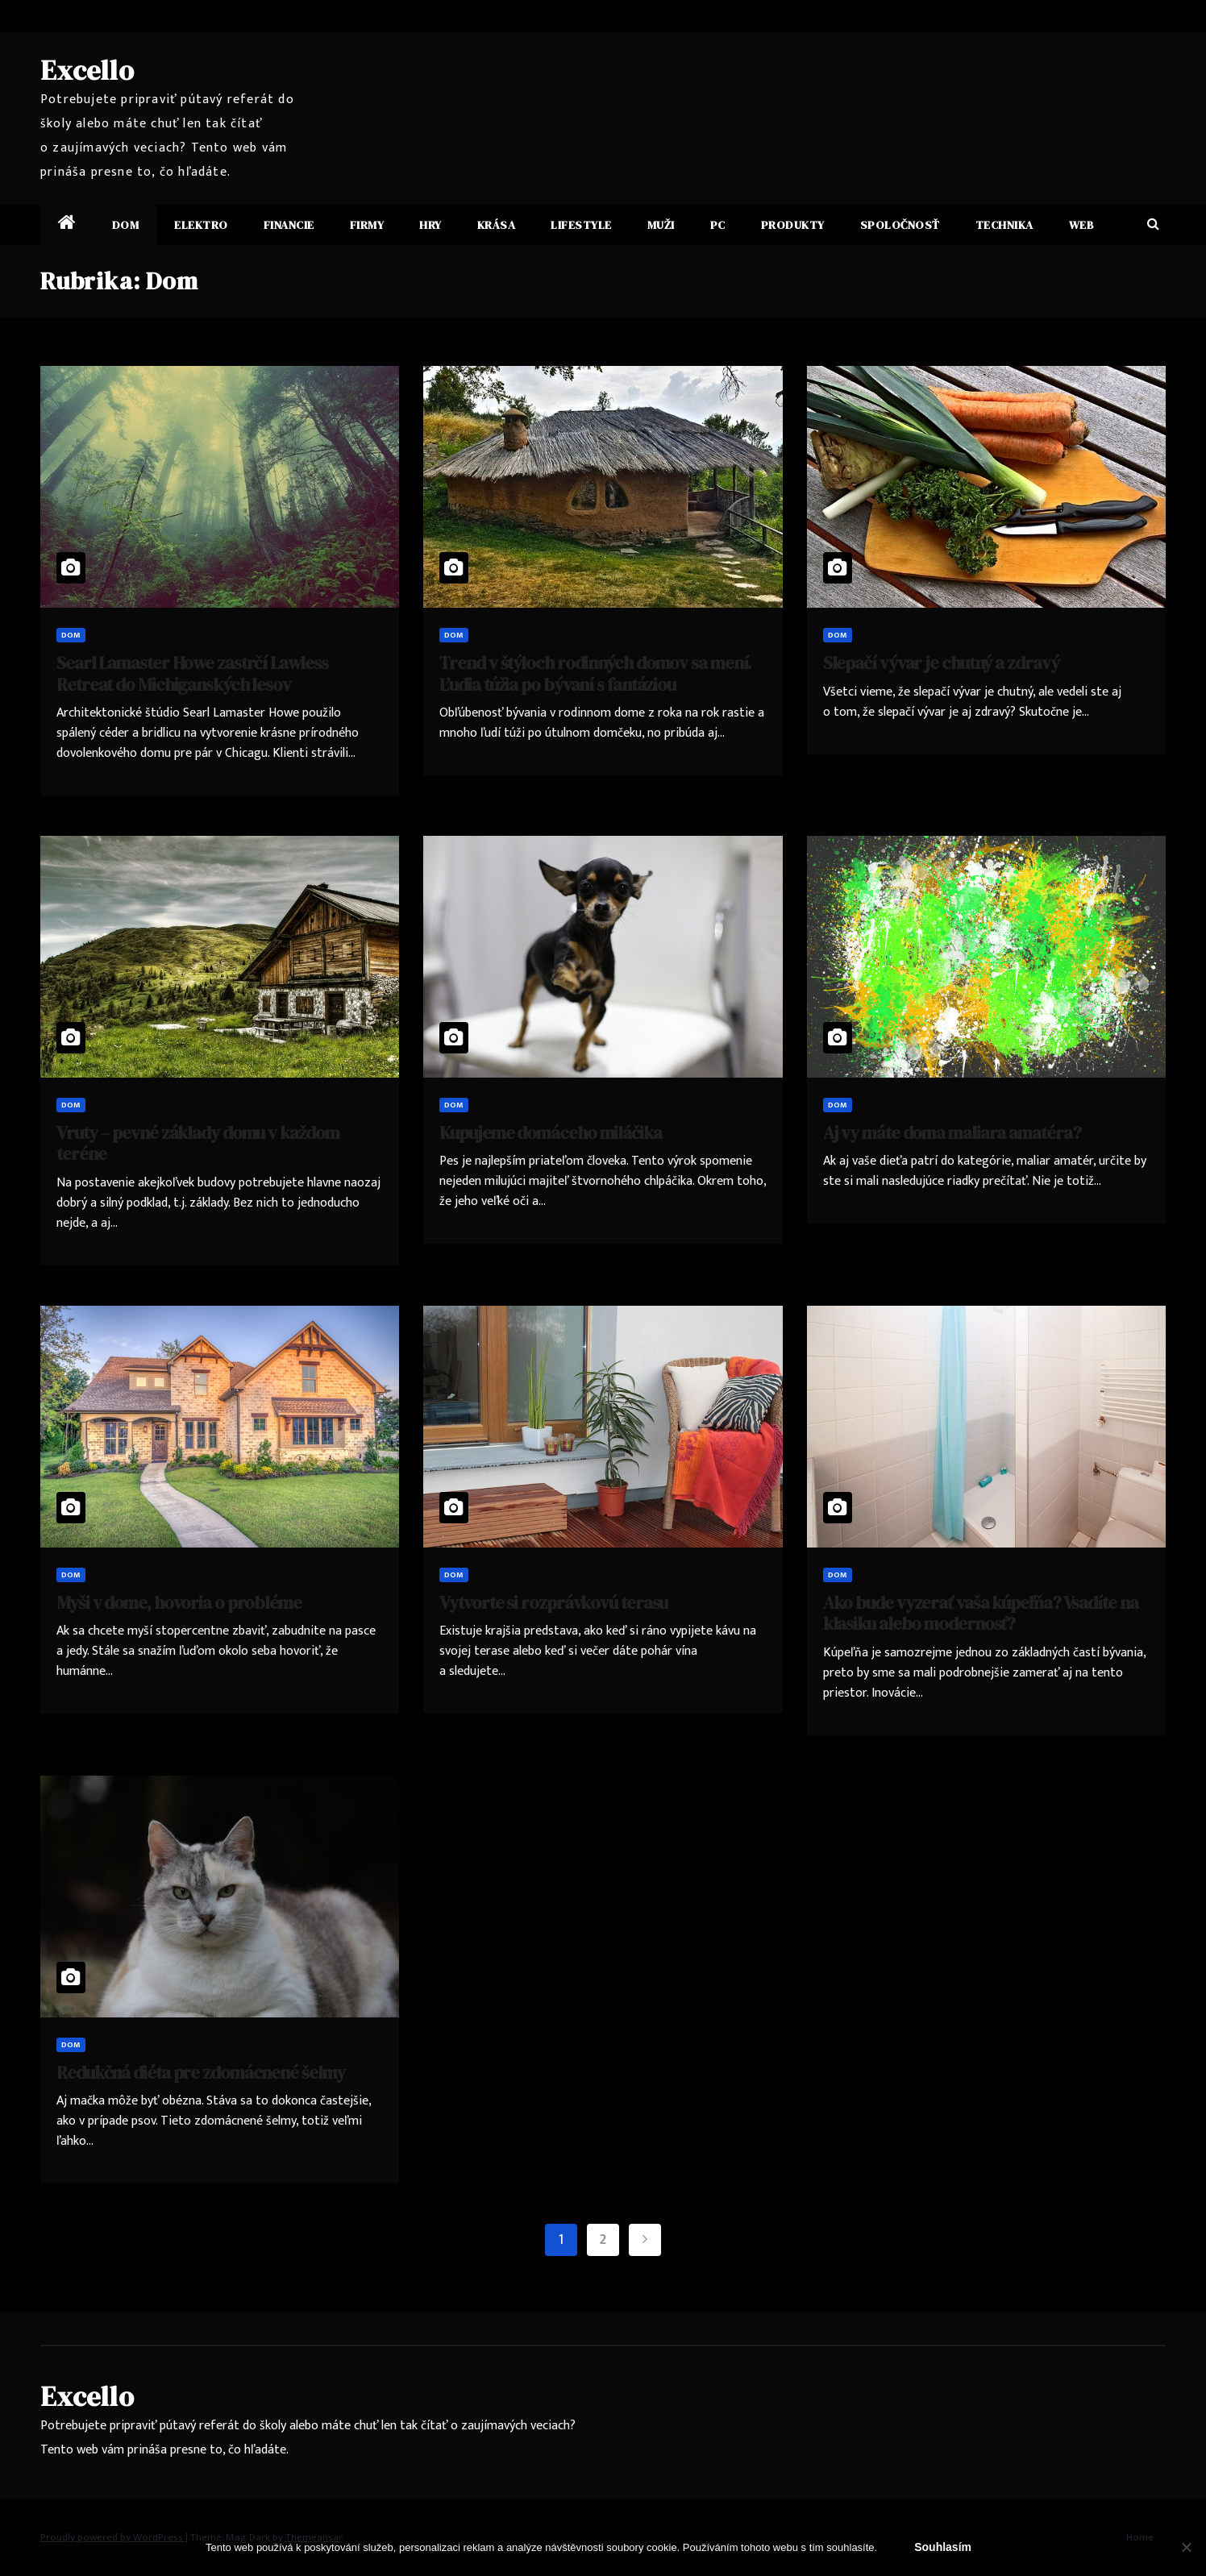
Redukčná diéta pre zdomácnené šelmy (200, 2072)
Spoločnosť (900, 225)
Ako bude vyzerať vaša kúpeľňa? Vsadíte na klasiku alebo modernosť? (980, 1612)
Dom (125, 225)
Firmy (367, 225)
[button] (1153, 224)
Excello (87, 70)
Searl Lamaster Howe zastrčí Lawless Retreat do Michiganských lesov (192, 673)
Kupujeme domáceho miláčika (550, 1132)
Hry (430, 225)
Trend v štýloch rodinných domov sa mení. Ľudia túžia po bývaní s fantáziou (595, 673)
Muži (661, 225)
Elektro (201, 225)
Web (1082, 225)
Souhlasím (942, 2547)
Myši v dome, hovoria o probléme (179, 1602)
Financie (289, 225)
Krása (496, 225)
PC (718, 225)
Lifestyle (581, 225)
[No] (1186, 2547)
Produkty (793, 225)
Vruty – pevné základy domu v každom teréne (197, 1142)
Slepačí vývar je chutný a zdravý (941, 662)
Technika (1004, 225)
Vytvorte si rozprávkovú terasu (553, 1602)
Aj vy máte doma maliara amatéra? (952, 1132)
